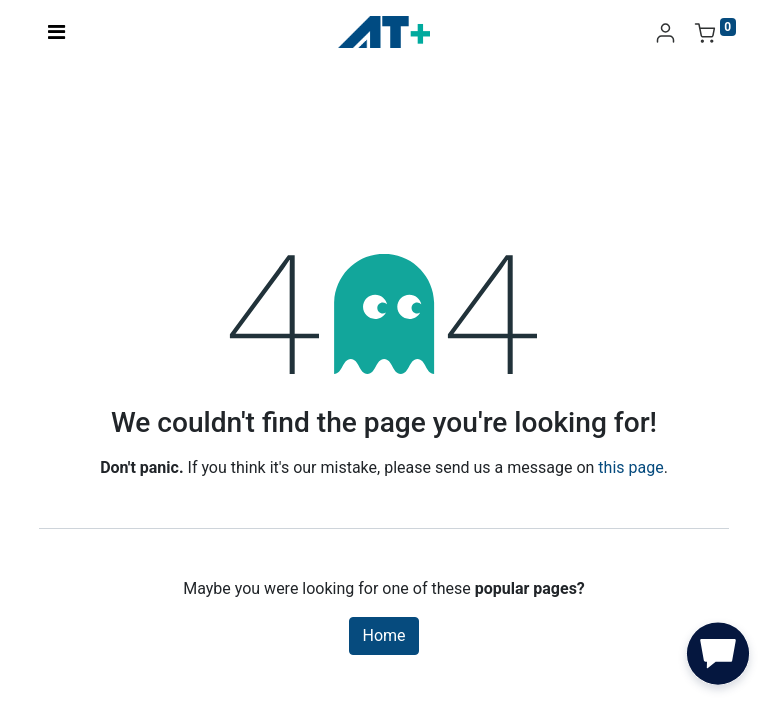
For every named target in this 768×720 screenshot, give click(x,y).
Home (383, 635)
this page (630, 467)
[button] (718, 658)
